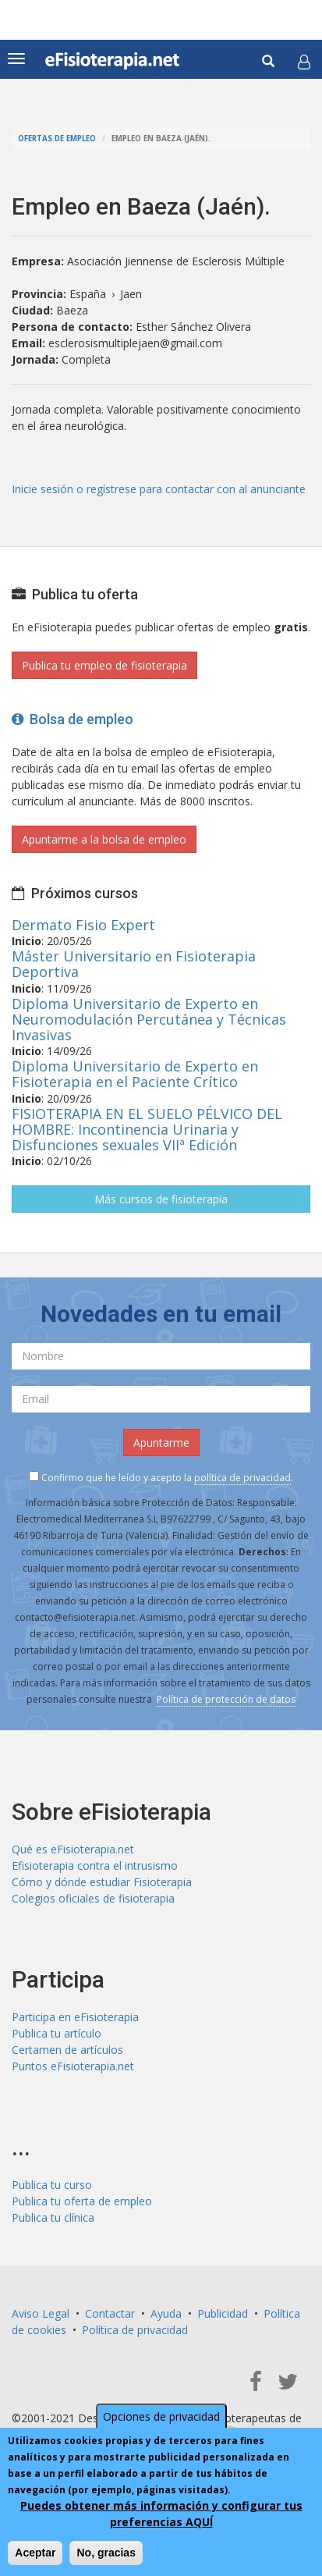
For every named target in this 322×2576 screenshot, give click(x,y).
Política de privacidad (135, 2329)
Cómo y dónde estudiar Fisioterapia (102, 1881)
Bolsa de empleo (72, 719)
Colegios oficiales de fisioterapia (93, 1898)
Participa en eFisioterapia (75, 2016)
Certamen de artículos (67, 2049)
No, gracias (105, 2552)
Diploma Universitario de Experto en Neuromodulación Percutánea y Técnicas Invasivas (149, 1019)
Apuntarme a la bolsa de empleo (104, 839)
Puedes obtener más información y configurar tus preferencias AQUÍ (161, 2513)
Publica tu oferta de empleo (82, 2201)
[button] (304, 61)
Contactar (110, 2313)
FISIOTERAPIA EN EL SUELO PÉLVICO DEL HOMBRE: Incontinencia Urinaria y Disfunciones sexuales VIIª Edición (147, 1129)
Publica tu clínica (53, 2217)
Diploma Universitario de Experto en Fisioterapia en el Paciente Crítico (135, 1074)
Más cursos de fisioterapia (161, 1199)
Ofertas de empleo (57, 138)
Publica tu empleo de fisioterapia (104, 665)
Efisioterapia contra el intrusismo (95, 1865)
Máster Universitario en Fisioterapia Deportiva (134, 964)
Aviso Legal (40, 2313)
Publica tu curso (52, 2184)
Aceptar (35, 2552)
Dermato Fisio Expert (83, 924)
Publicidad (222, 2313)
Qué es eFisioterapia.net (73, 1849)
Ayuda (166, 2313)
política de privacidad (242, 1477)
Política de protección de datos (226, 1699)
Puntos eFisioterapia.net (73, 2066)
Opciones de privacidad (161, 2416)
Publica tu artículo (56, 2033)
